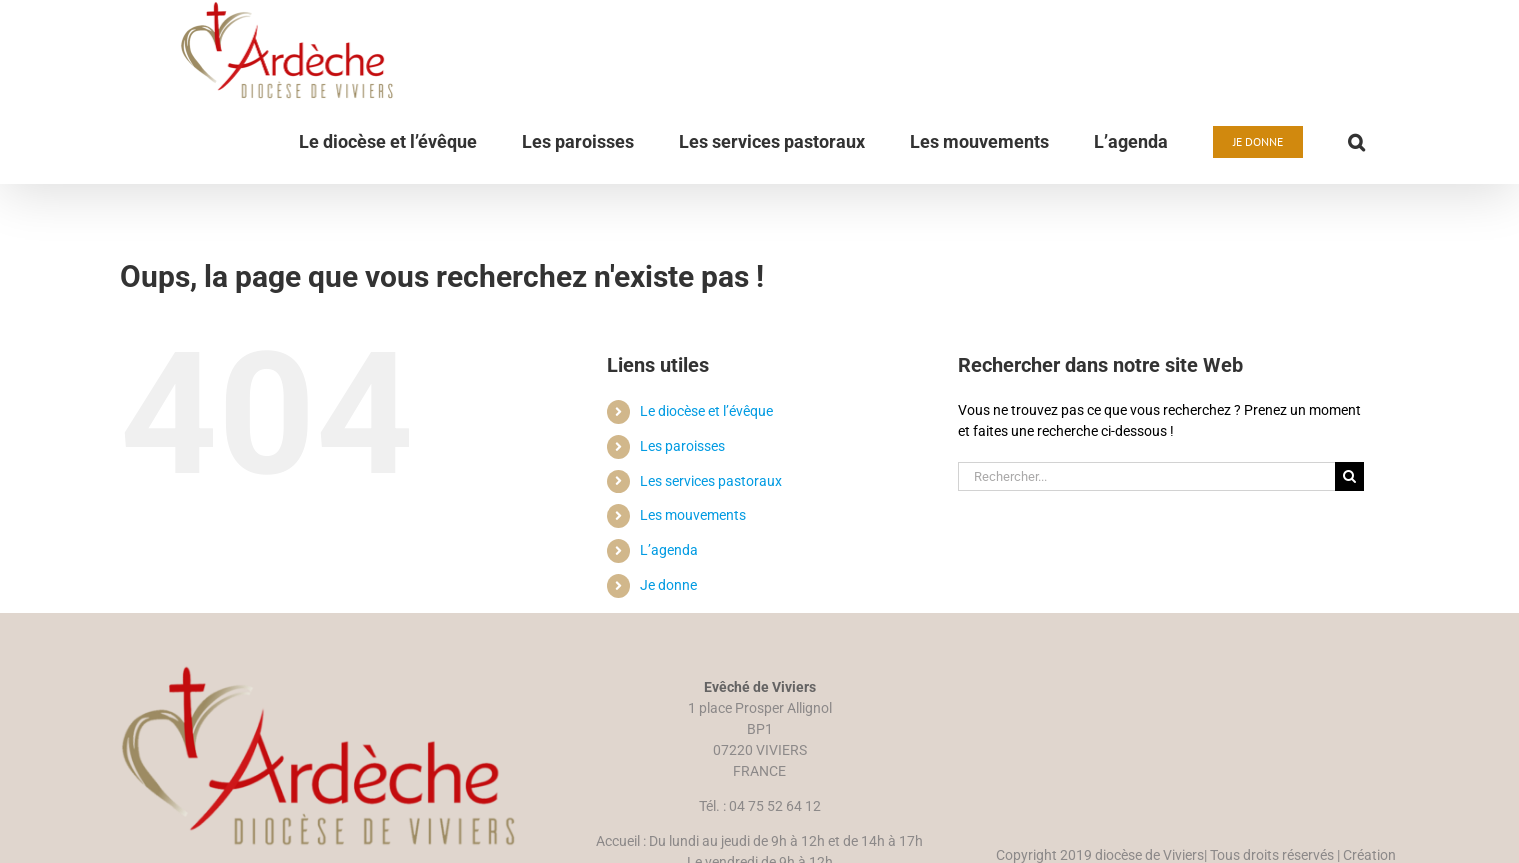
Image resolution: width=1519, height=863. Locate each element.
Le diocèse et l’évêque (706, 473)
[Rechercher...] (1147, 538)
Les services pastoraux (711, 543)
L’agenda (669, 612)
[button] (1356, 142)
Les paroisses (682, 508)
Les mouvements (693, 577)
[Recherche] (1349, 538)
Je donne (668, 647)
